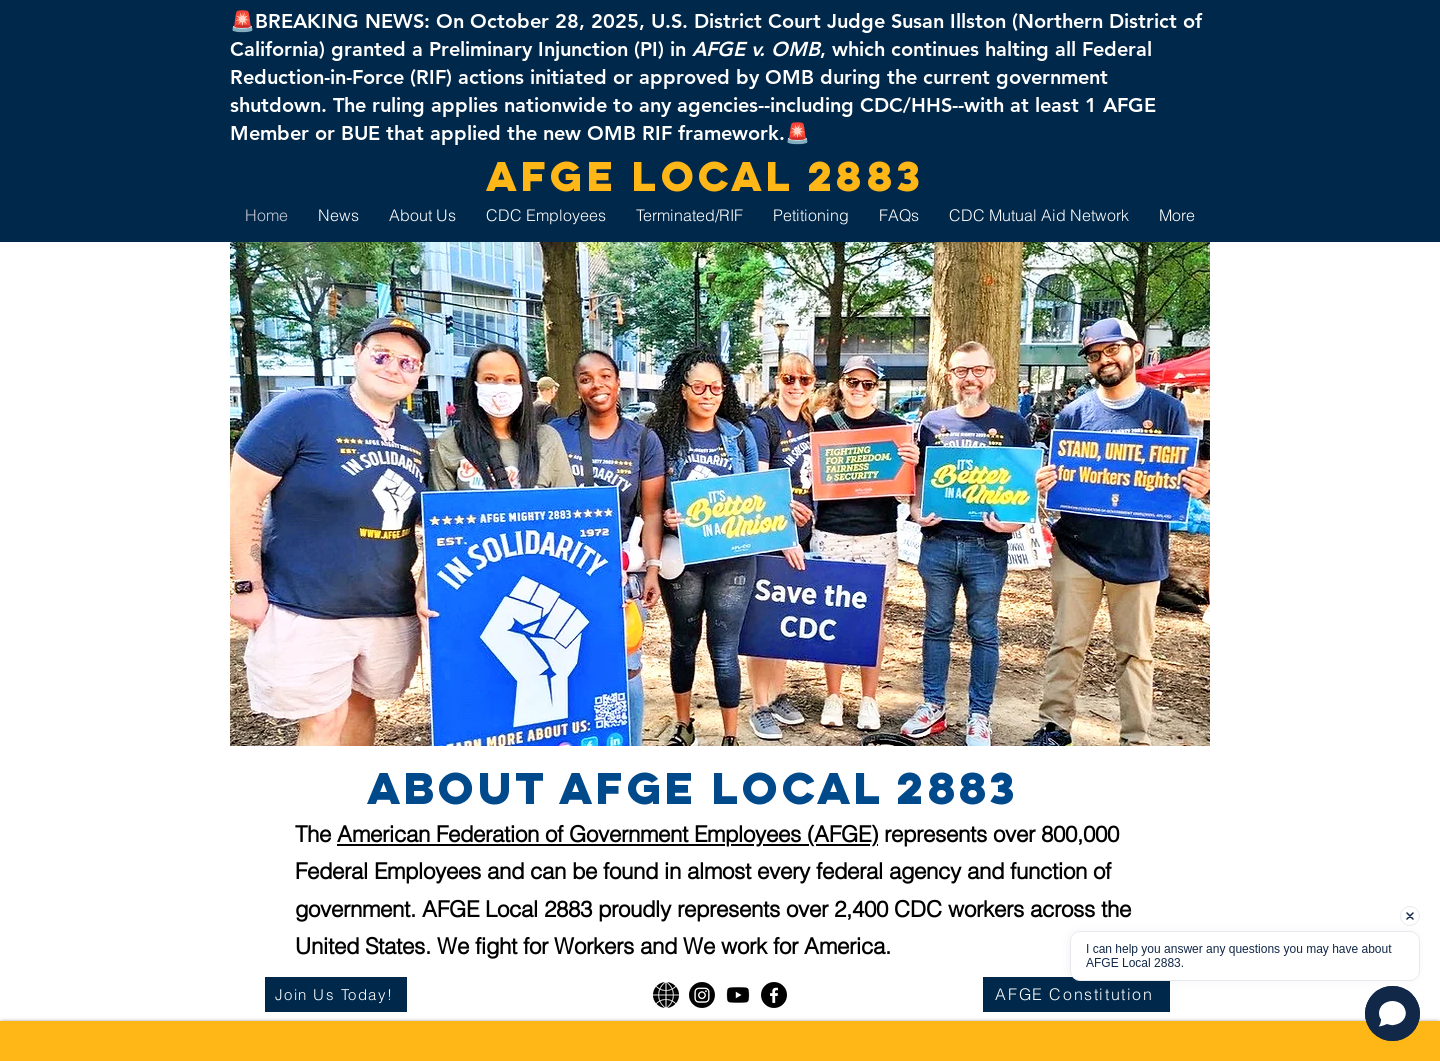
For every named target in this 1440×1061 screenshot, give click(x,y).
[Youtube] (738, 995)
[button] (1392, 1013)
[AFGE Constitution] (1076, 994)
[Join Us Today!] (336, 994)
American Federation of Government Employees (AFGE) (607, 834)
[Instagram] (702, 995)
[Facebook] (774, 995)
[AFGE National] (666, 995)
